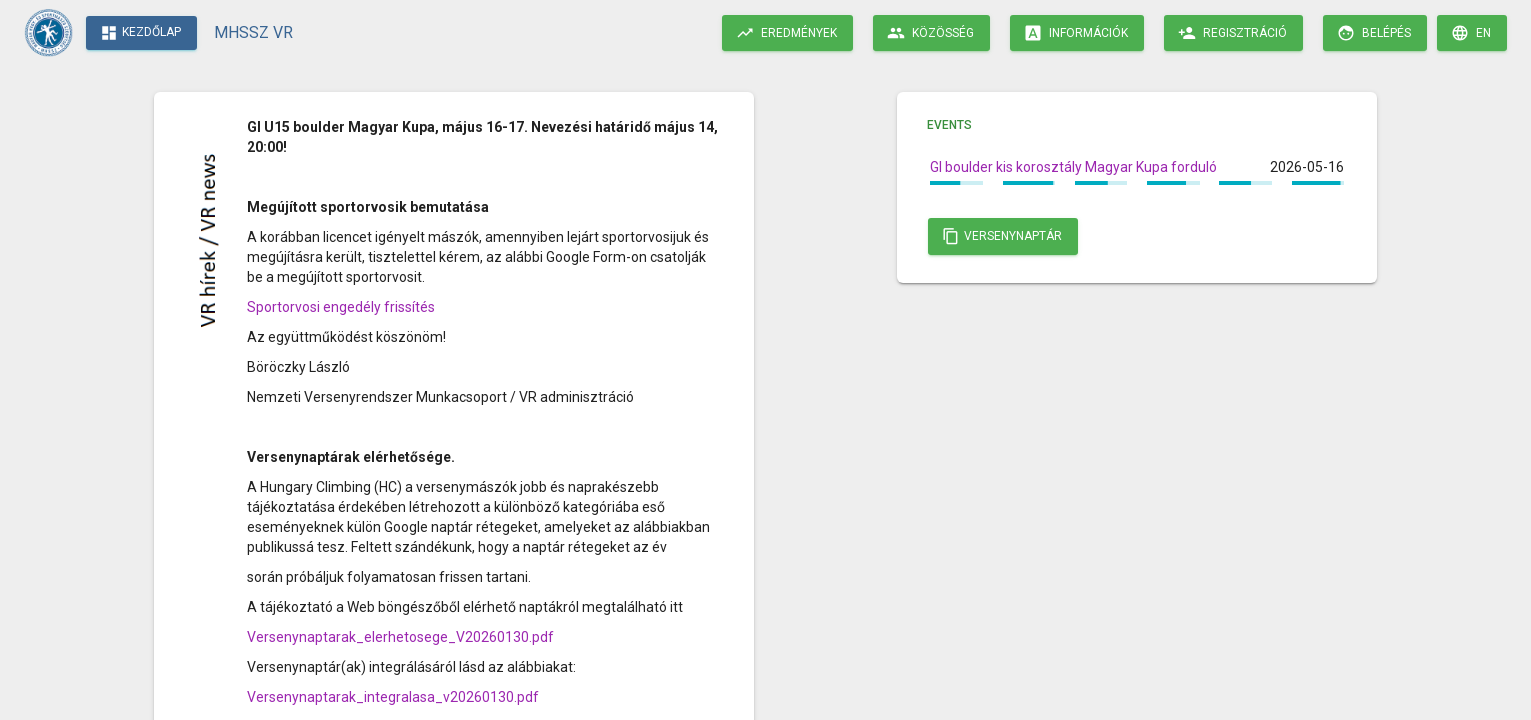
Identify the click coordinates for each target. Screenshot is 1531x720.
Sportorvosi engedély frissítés (341, 307)
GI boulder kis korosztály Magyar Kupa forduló (1073, 167)
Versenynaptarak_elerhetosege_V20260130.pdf (400, 637)
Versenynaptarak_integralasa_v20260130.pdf (393, 697)
